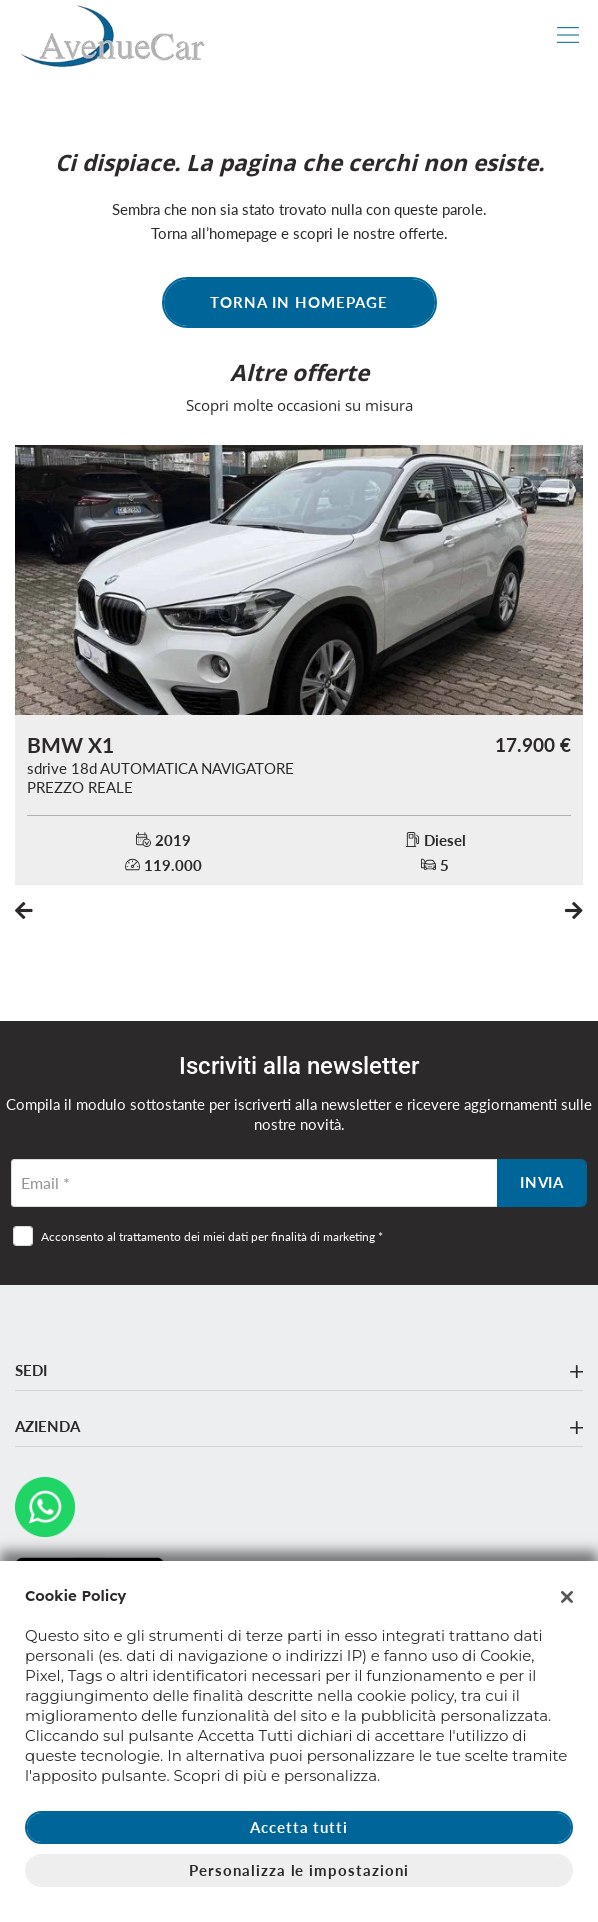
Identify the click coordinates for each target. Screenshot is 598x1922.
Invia (542, 1182)
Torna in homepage (298, 302)
